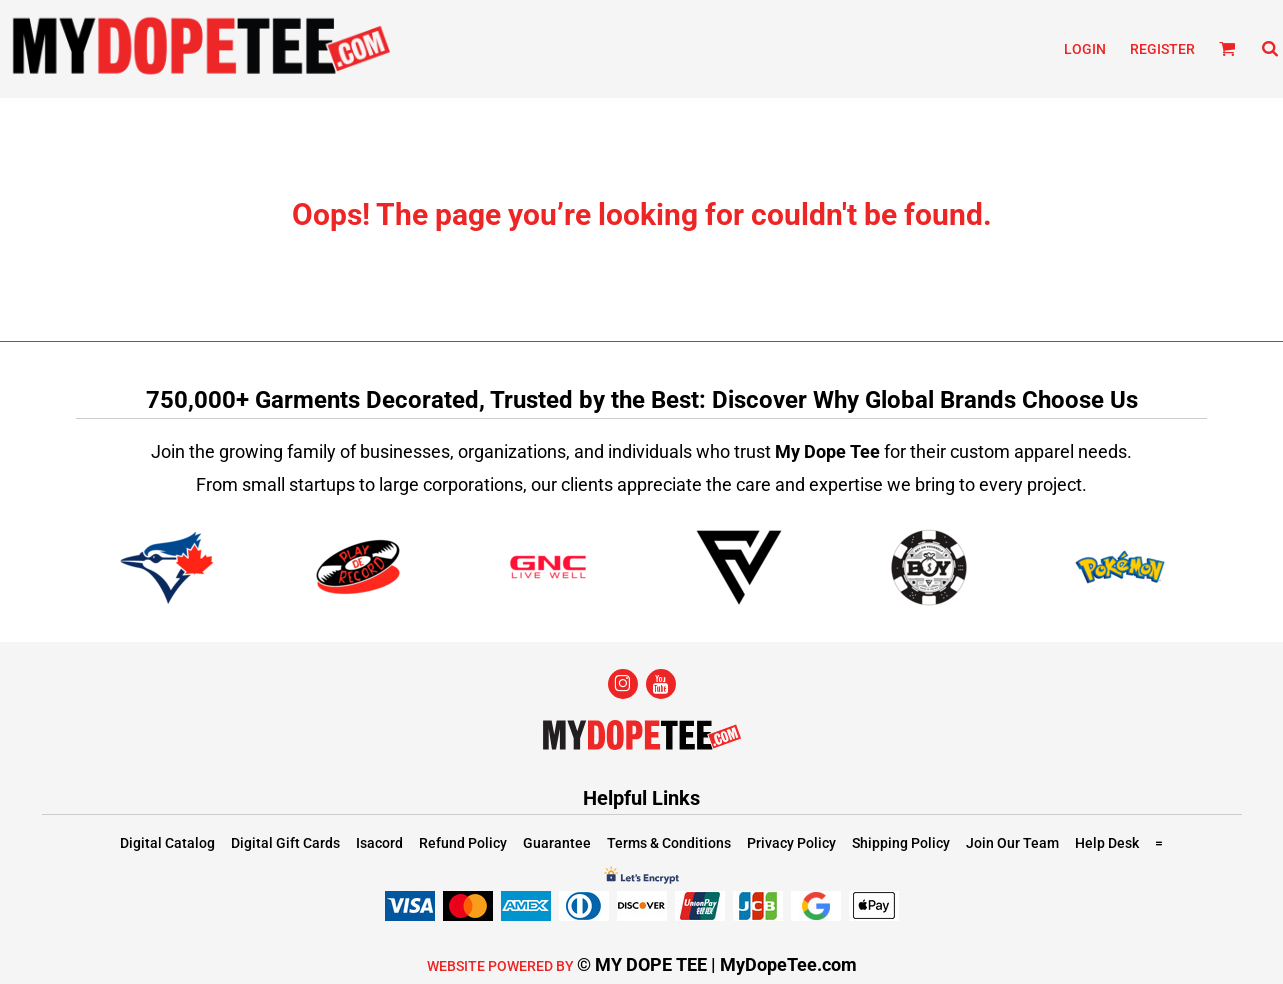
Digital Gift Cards (285, 843)
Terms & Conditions (669, 843)
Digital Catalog (167, 843)
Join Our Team (1012, 843)
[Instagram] (623, 684)
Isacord (379, 843)
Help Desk (1107, 843)
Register (1162, 49)
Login (1085, 49)
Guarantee (557, 843)
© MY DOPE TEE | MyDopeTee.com (717, 964)
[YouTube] (661, 684)
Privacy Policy (791, 843)
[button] (1227, 48)
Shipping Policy (901, 843)
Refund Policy (463, 843)
